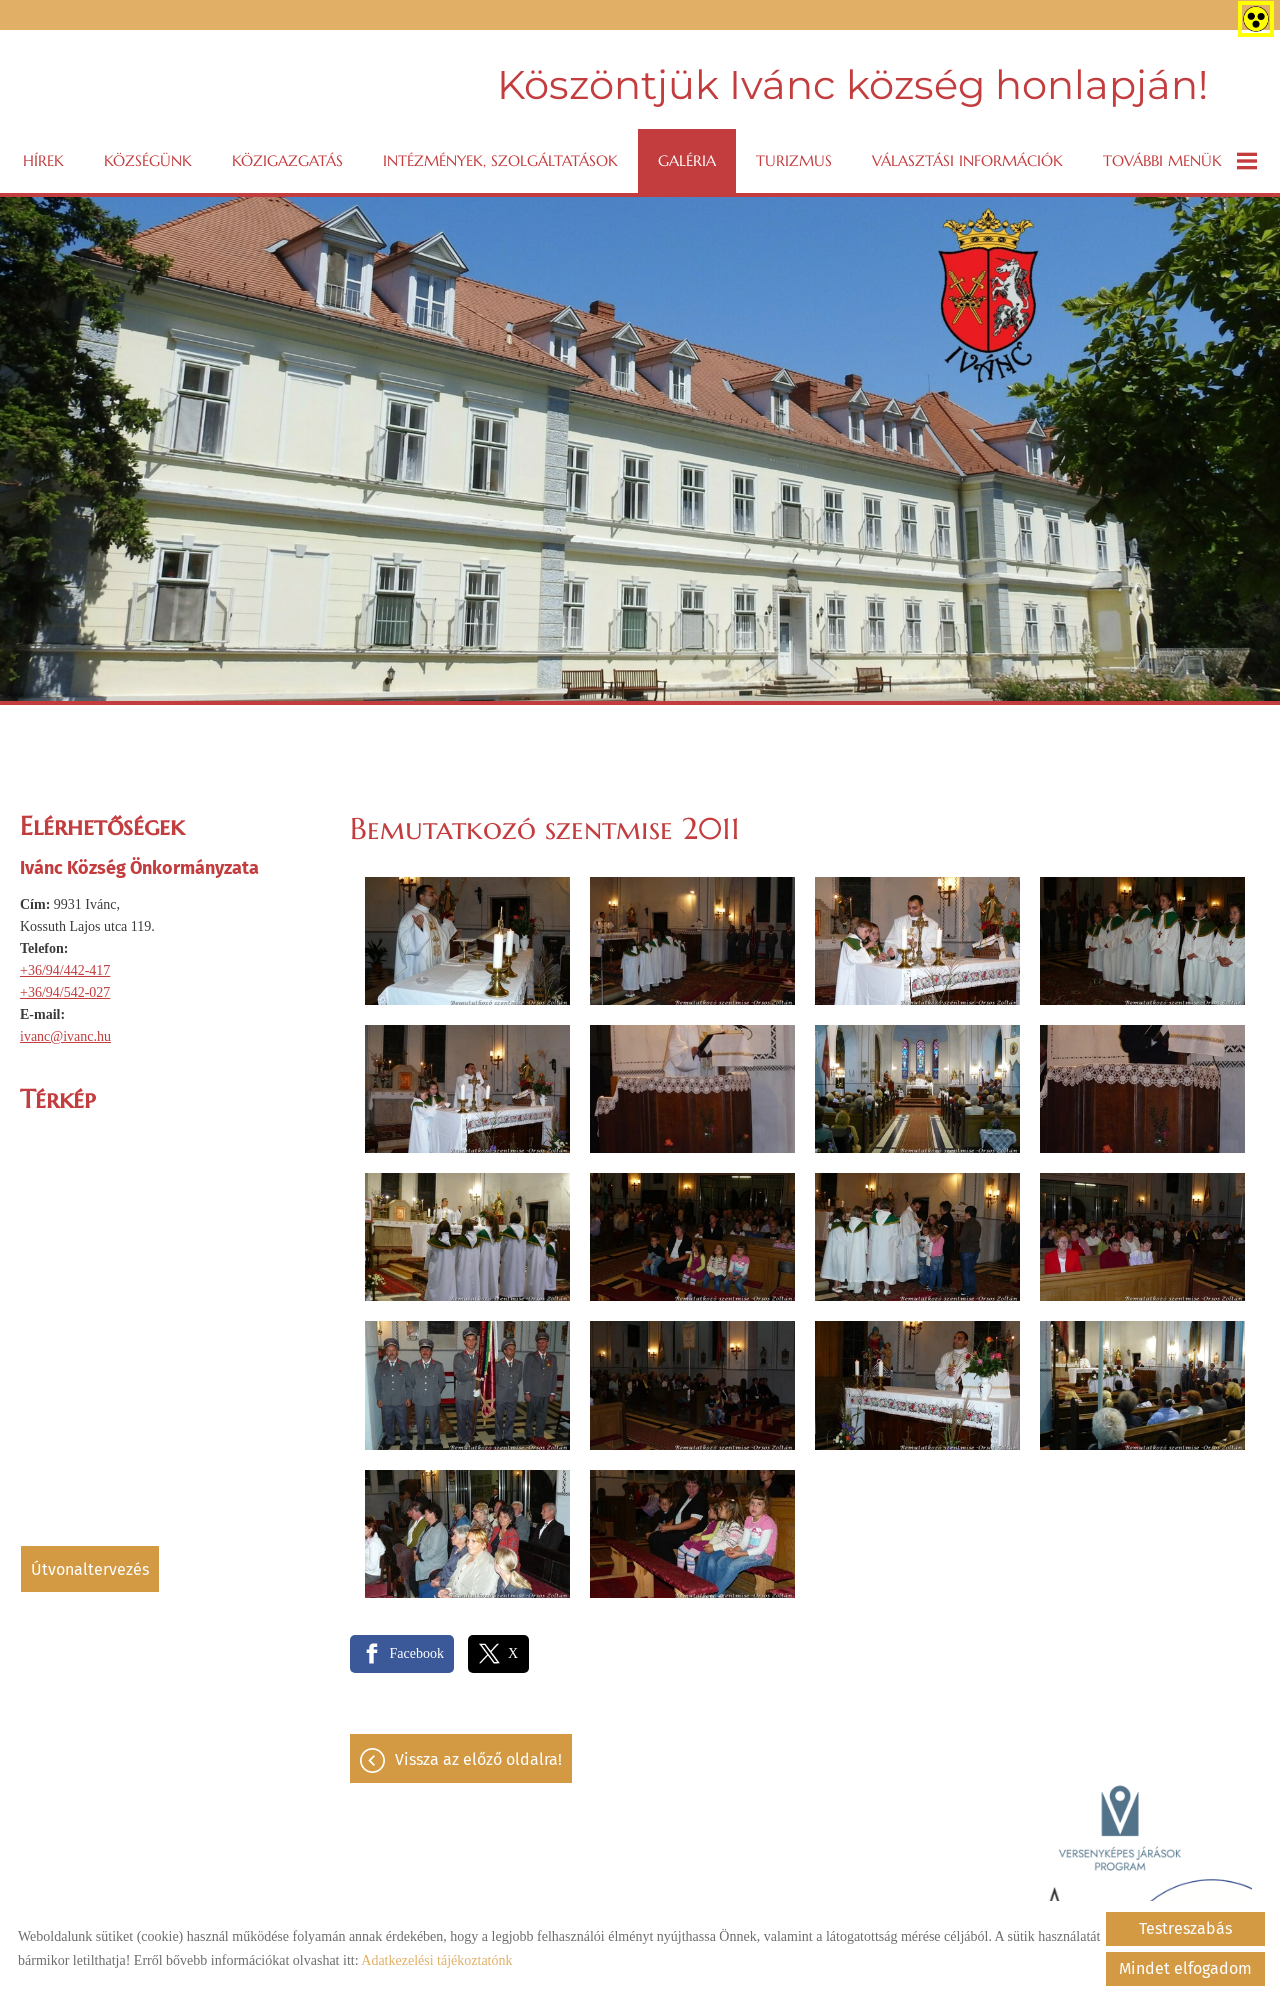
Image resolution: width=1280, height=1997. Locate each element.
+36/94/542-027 (65, 992)
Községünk (148, 160)
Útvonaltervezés (90, 1569)
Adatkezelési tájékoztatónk (436, 1960)
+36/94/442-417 (65, 970)
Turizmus (794, 160)
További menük (1180, 161)
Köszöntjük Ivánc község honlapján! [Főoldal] (852, 84)
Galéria (687, 160)
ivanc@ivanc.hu (65, 1036)
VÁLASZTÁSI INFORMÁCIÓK (967, 160)
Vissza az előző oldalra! (478, 1759)
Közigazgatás (287, 160)
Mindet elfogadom (1185, 1968)
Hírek (43, 160)
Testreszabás (1185, 1928)
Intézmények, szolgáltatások (500, 160)
